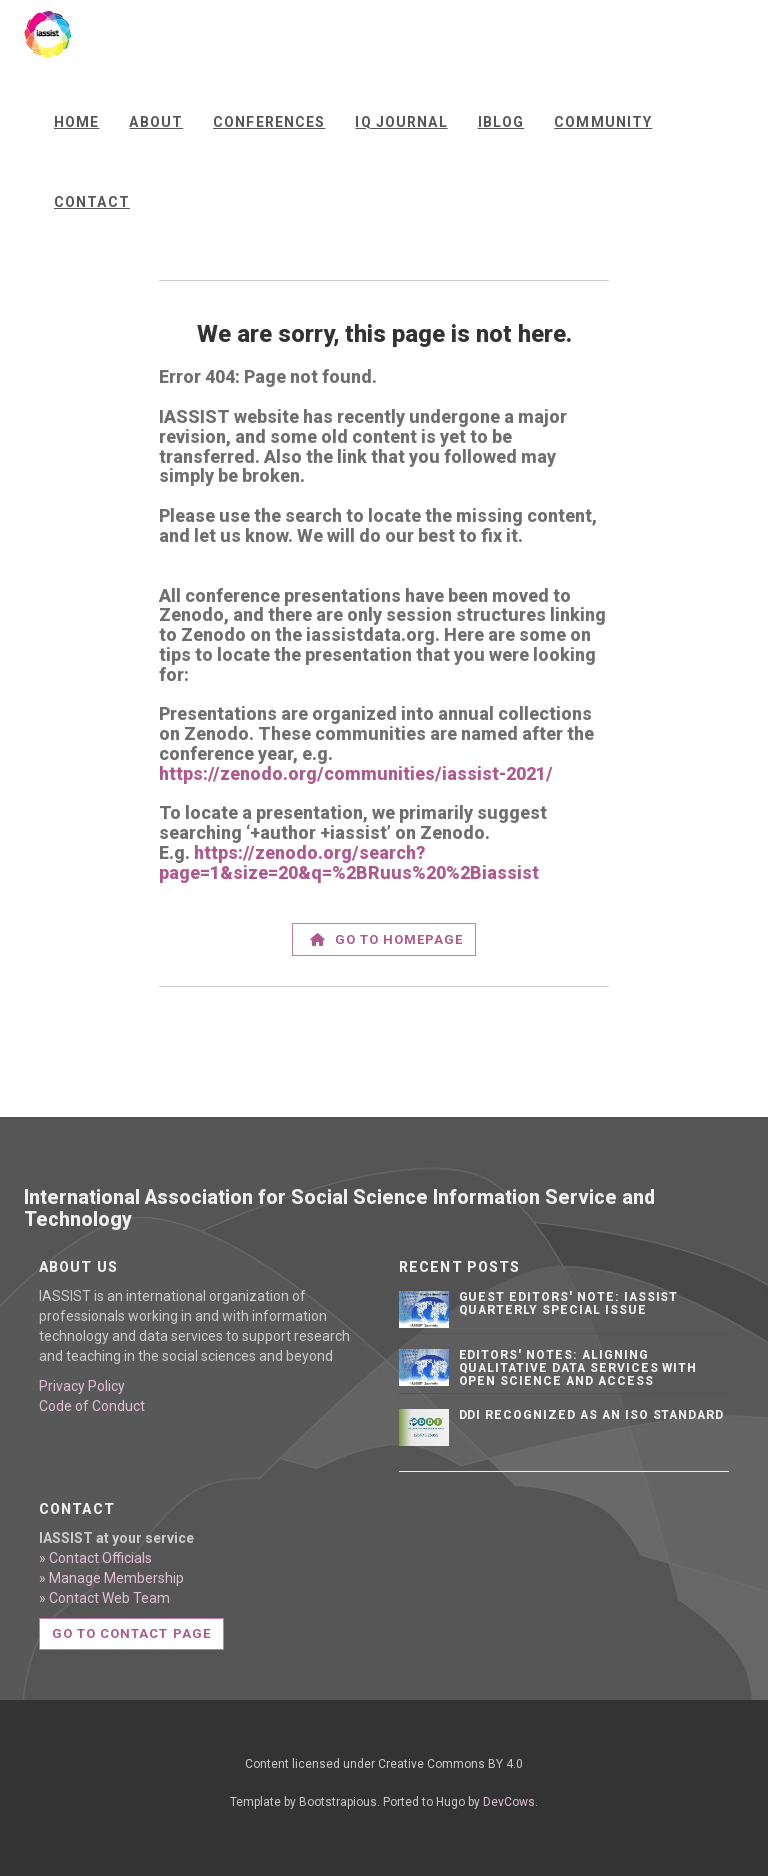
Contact (92, 202)
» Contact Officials (95, 1558)
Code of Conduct (92, 1406)
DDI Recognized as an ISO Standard (592, 1415)
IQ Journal (401, 122)
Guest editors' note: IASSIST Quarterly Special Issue (569, 1303)
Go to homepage (387, 939)
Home (76, 122)
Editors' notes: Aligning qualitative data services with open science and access (578, 1368)
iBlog (501, 122)
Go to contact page (131, 1633)
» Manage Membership (111, 1578)
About (156, 122)
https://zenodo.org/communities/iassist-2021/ (356, 773)
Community (603, 122)
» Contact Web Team (104, 1598)
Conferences (269, 122)
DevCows (509, 1802)
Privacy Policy (82, 1386)
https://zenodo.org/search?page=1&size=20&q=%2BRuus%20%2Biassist (349, 862)
